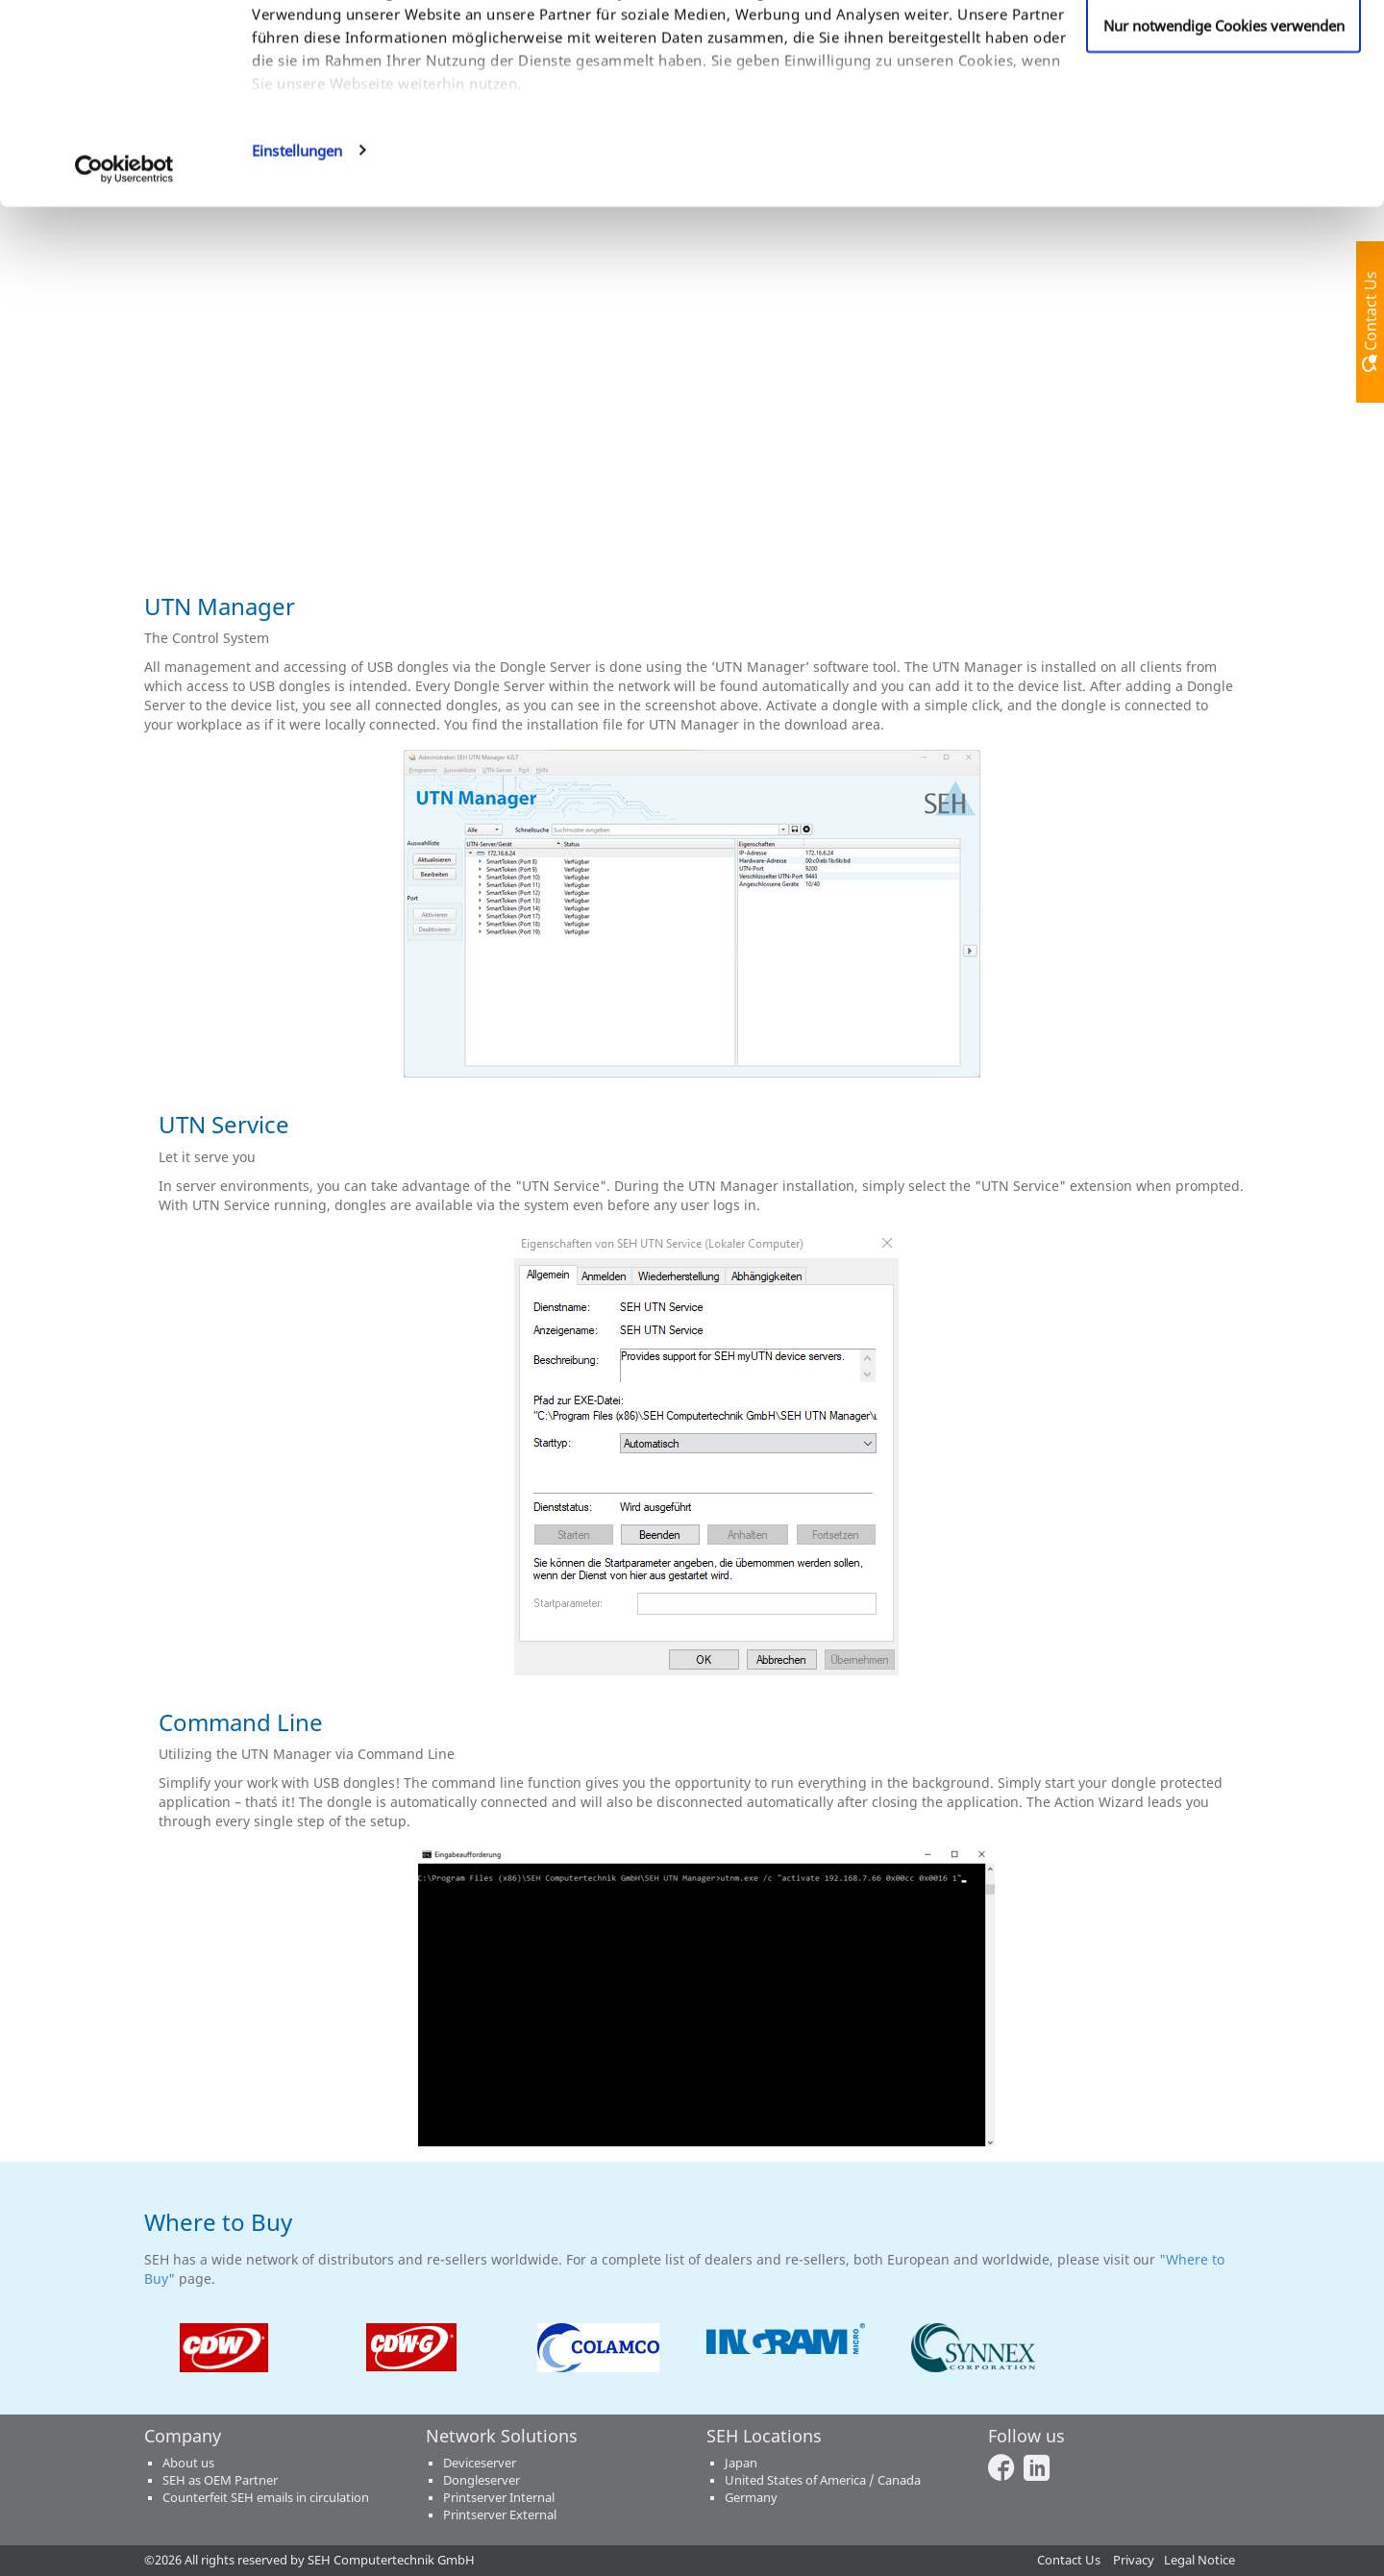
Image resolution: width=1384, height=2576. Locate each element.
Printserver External (499, 2515)
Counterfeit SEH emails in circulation (265, 2497)
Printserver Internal (499, 2497)
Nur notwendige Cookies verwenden (1224, 176)
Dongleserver (481, 2480)
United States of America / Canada (823, 2480)
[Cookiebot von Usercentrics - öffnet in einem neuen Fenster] (124, 321)
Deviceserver (479, 2463)
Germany (751, 2497)
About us (188, 2463)
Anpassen (1224, 114)
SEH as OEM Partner (220, 2480)
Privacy (1133, 2560)
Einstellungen (297, 301)
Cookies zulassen (1224, 51)
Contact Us (1068, 2560)
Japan (741, 2463)
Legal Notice (1199, 2560)
